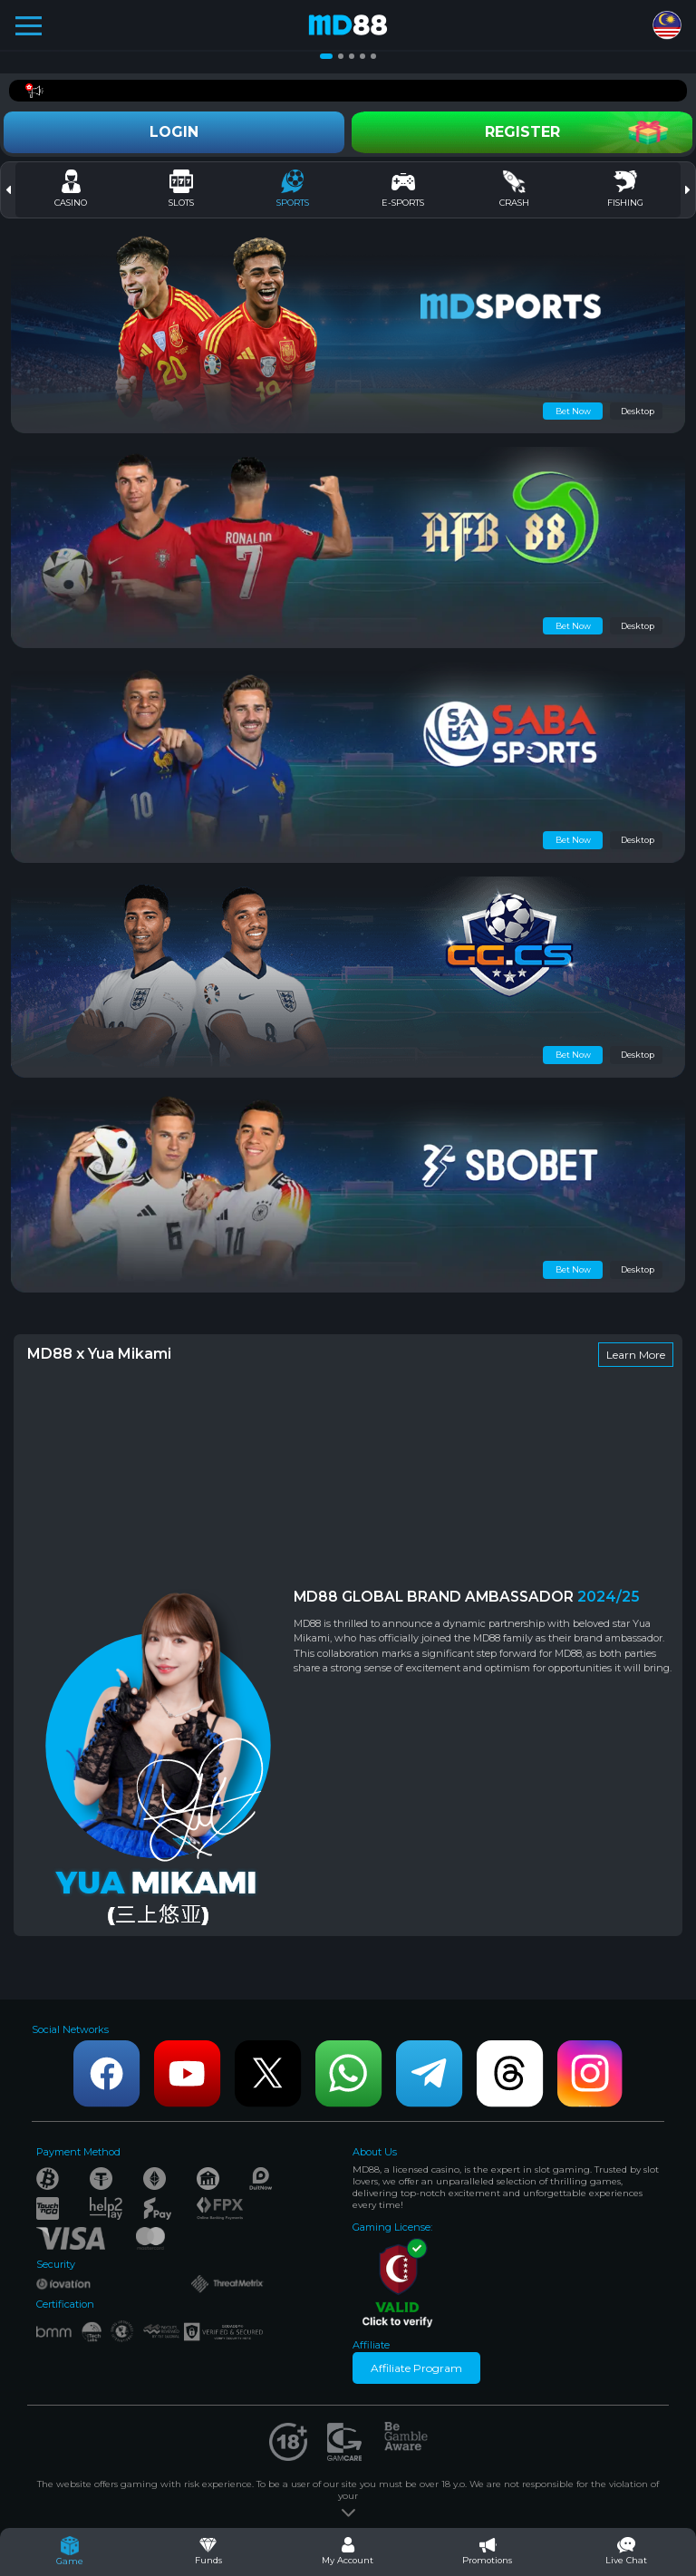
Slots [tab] (181, 188)
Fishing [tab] (625, 188)
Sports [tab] (292, 188)
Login (174, 131)
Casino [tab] (70, 188)
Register (522, 131)
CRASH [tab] (514, 188)
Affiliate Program (416, 2368)
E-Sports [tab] (403, 188)
